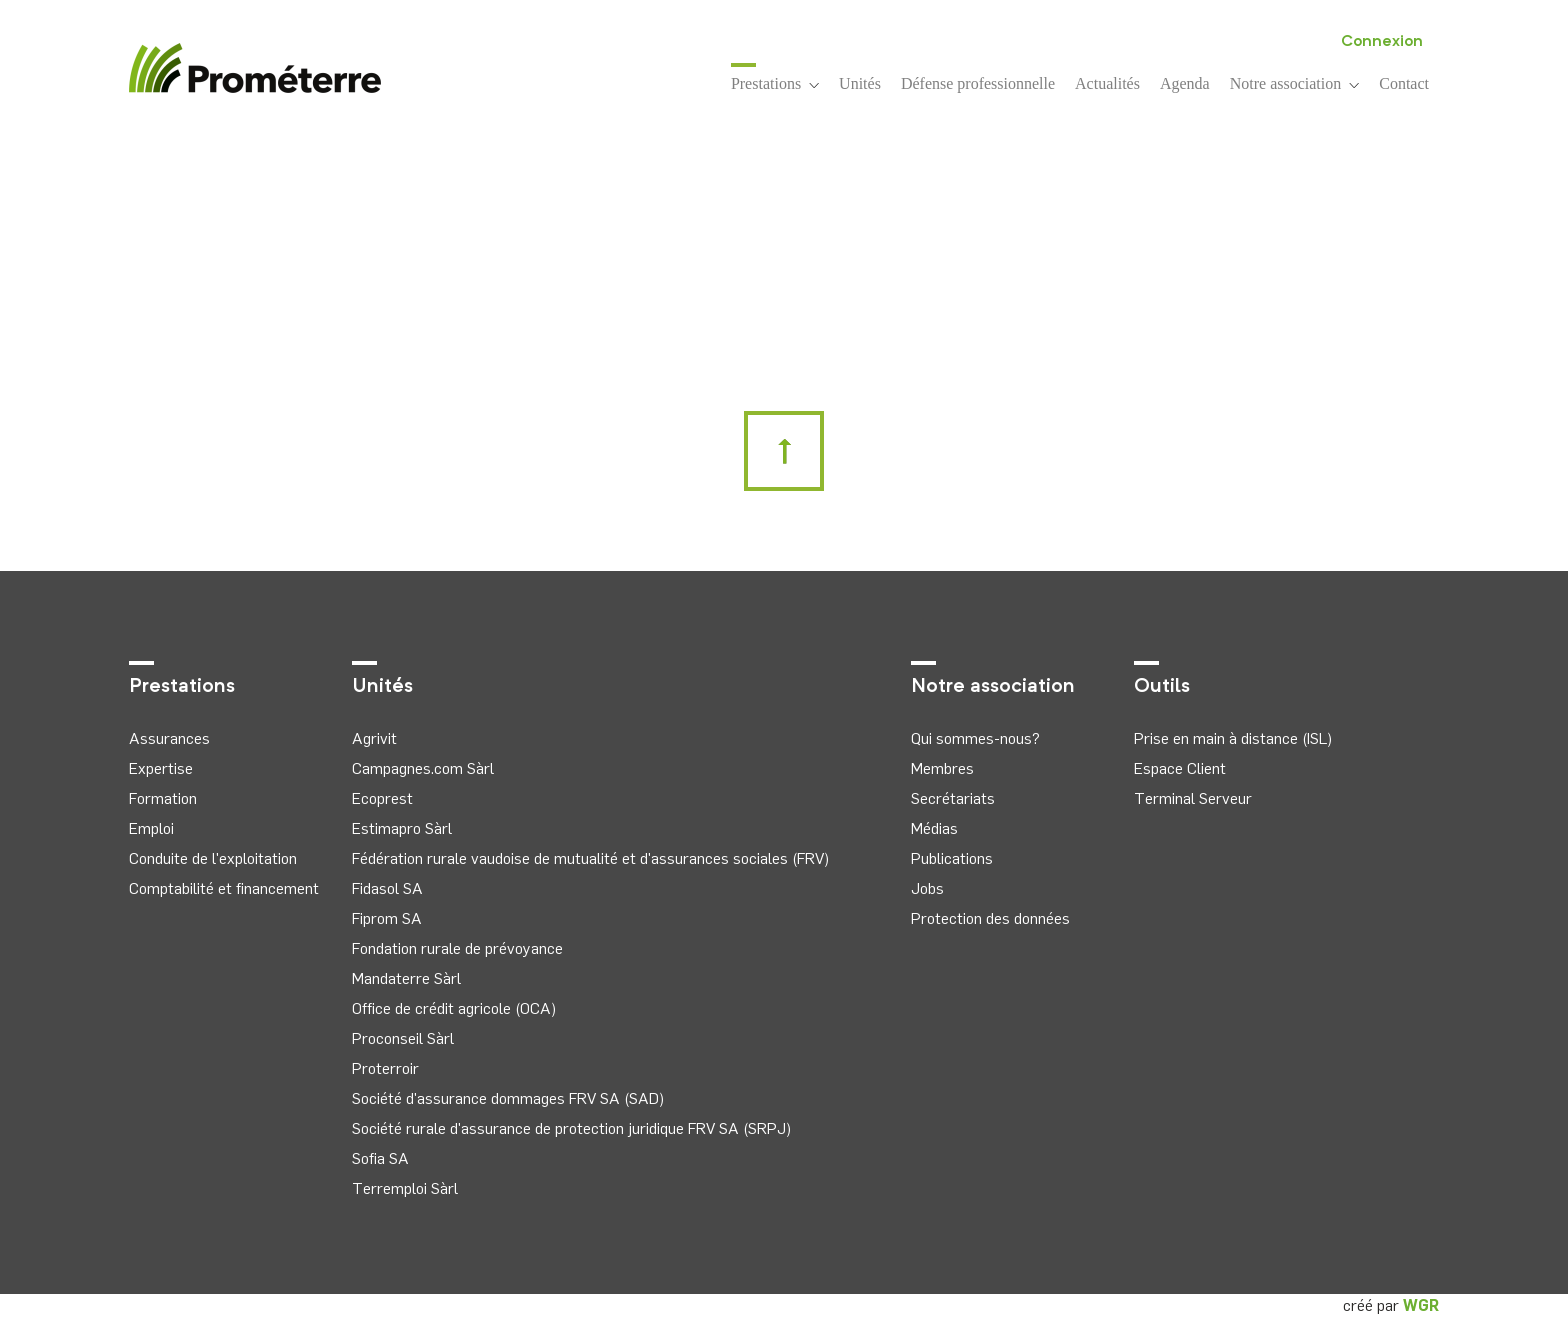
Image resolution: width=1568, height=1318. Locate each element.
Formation (163, 798)
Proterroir (385, 1068)
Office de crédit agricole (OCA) (454, 1008)
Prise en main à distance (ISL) (1233, 738)
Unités (860, 83)
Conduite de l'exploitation (213, 858)
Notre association (1295, 83)
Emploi (151, 828)
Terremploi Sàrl (405, 1188)
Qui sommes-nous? (975, 738)
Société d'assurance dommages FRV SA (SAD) (508, 1098)
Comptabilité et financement (224, 888)
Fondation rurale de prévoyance (457, 948)
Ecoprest (382, 798)
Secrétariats (953, 798)
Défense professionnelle (978, 83)
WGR (1421, 1305)
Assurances (169, 738)
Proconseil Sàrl (403, 1038)
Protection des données (990, 918)
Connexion (1382, 42)
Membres (942, 768)
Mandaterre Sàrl (406, 978)
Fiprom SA (387, 918)
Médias (934, 828)
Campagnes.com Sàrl (423, 768)
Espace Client (1180, 768)
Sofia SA (380, 1158)
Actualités (1107, 83)
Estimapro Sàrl (402, 828)
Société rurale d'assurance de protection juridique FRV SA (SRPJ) (571, 1128)
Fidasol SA (387, 888)
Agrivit (374, 738)
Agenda (1185, 83)
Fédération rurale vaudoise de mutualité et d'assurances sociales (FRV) (590, 858)
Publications (952, 858)
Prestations (775, 82)
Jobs (927, 888)
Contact (1404, 83)
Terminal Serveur (1193, 798)
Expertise (161, 768)
